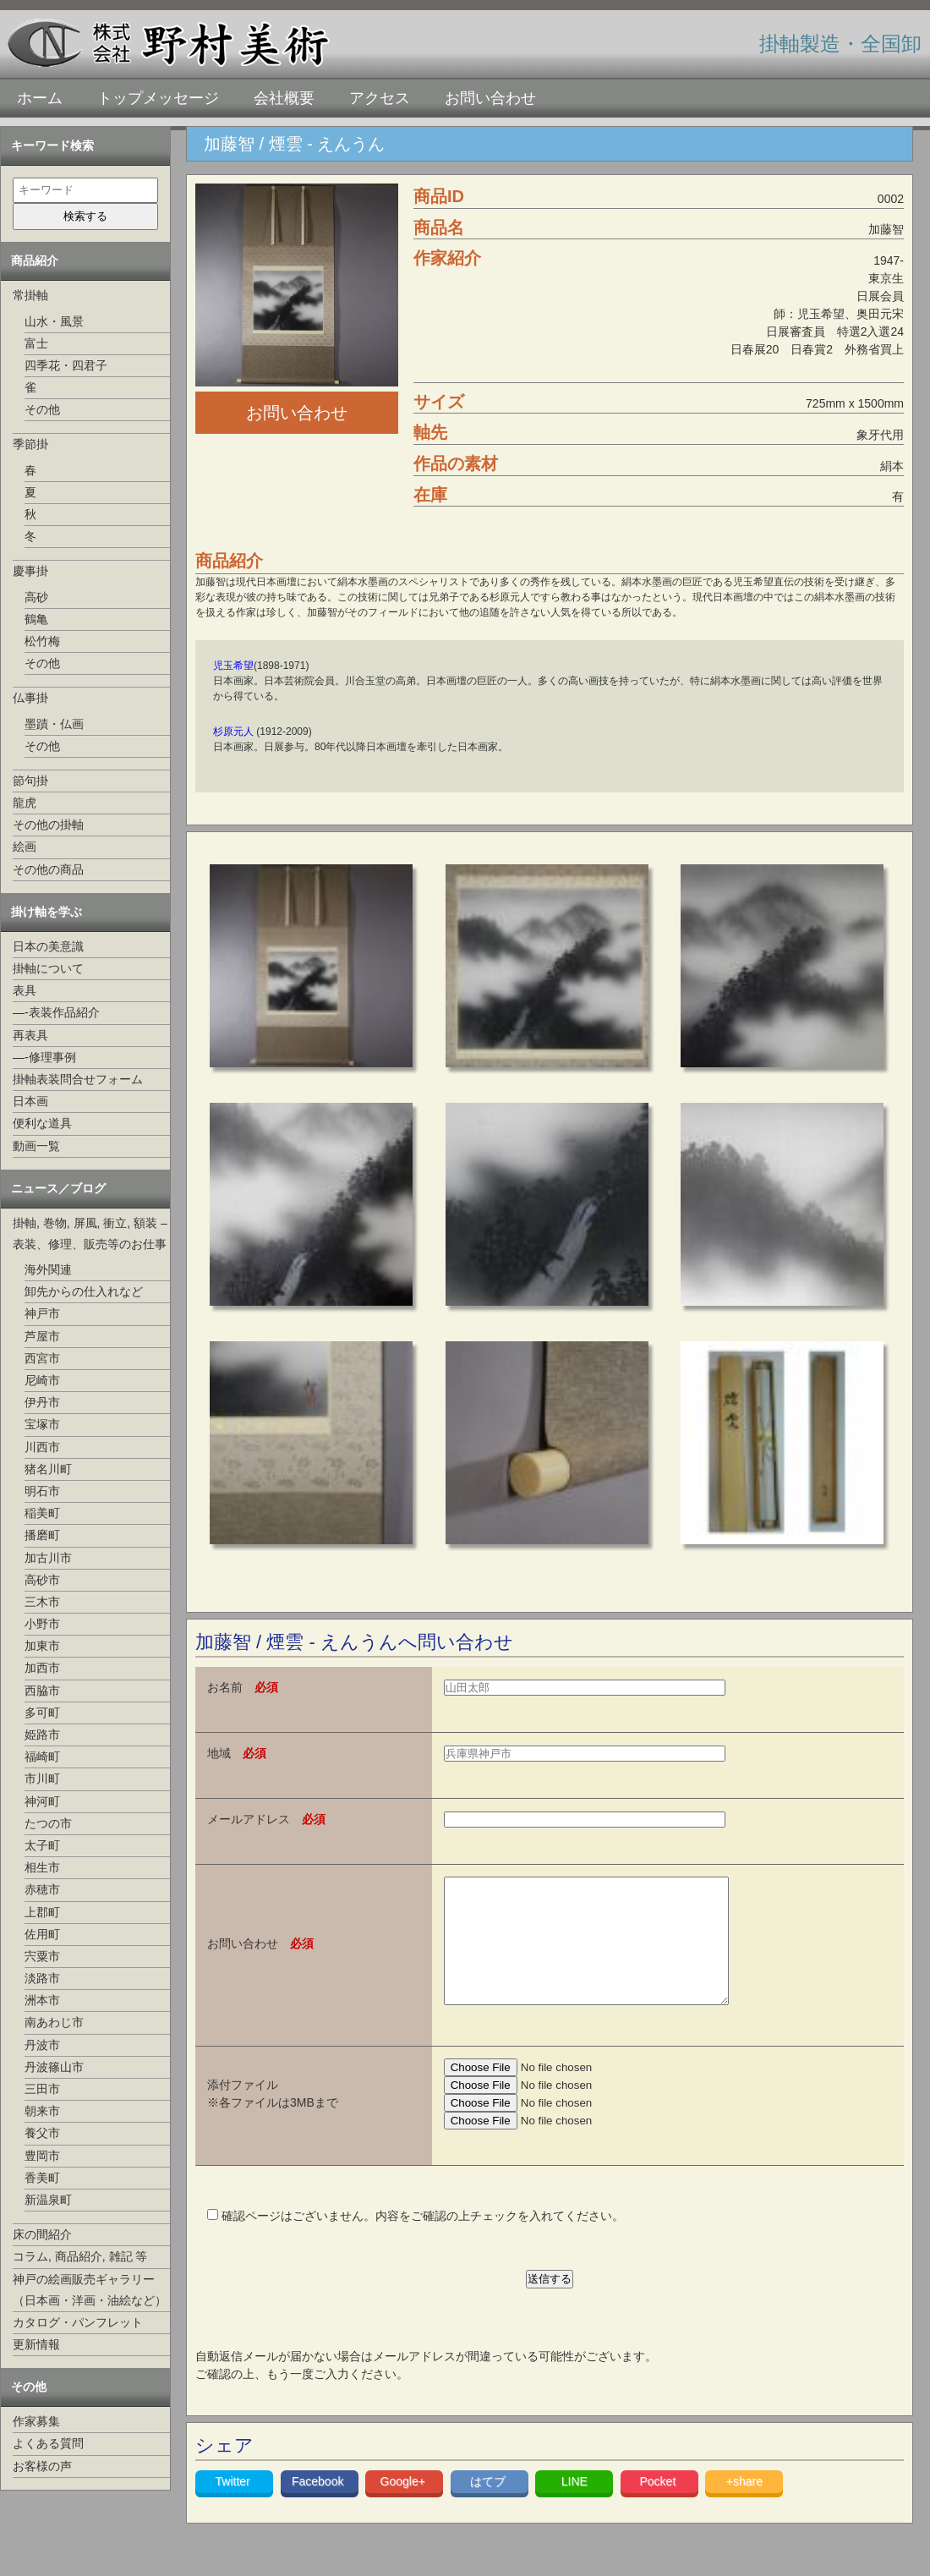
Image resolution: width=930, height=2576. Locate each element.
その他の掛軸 (48, 824)
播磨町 (42, 1535)
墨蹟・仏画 (54, 724)
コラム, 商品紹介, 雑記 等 (80, 2256)
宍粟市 (42, 1956)
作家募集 (36, 2421)
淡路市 (42, 1978)
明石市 (42, 1491)
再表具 (30, 1035)
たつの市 (48, 1823)
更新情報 (36, 2344)
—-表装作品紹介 (56, 1012)
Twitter (235, 2506)
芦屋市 (42, 1336)
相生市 (42, 1867)
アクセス (379, 98)
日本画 (30, 1101)
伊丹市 (42, 1402)
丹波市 (42, 2045)
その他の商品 (48, 869)
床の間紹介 (42, 2234)
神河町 (42, 1801)
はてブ (489, 2506)
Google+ (404, 2506)
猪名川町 (48, 1469)
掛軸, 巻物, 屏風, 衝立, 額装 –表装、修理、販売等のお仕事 (90, 1233)
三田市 (42, 2089)
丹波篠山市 (54, 2067)
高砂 (36, 597)
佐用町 (42, 1934)
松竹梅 (42, 641)
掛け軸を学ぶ (46, 911)
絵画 (24, 846)
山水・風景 (54, 321)
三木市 (42, 1602)
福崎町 (42, 1756)
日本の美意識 (48, 946)
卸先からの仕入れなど (84, 1291)
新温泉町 (48, 2199)
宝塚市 (42, 1424)
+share (744, 2506)
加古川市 (48, 1558)
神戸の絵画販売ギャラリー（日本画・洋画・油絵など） (90, 2289)
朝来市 (42, 2111)
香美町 (42, 2177)
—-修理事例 (44, 1057)
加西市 (42, 1667)
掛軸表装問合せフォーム (78, 1079)
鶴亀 (36, 619)
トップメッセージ (158, 98)
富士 (36, 343)
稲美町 (42, 1513)
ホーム (40, 98)
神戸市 (42, 1313)
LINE (574, 2506)
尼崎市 (42, 1380)
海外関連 (48, 1269)
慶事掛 (30, 571)
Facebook (319, 2506)
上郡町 (42, 1912)
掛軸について (48, 968)
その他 (42, 409)
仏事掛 (30, 697)
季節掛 (30, 444)
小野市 (42, 1624)
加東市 (42, 1645)
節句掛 (30, 780)
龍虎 (24, 802)
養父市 (42, 2133)
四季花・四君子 (66, 365)
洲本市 (42, 2000)
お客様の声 (42, 2466)
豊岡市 (42, 2155)
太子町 (42, 1845)
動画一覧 (36, 1146)
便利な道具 (42, 1123)
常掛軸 (30, 295)
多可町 (42, 1712)
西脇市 (42, 1690)
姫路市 (42, 1734)
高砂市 (42, 1580)
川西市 (42, 1447)
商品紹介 (34, 260)
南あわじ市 (54, 2022)
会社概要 (284, 98)
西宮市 (42, 1358)
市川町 (42, 1778)
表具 (24, 990)
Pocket (659, 2506)
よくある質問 (48, 2443)
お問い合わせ (490, 98)
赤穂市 (42, 1889)
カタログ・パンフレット (78, 2322)
